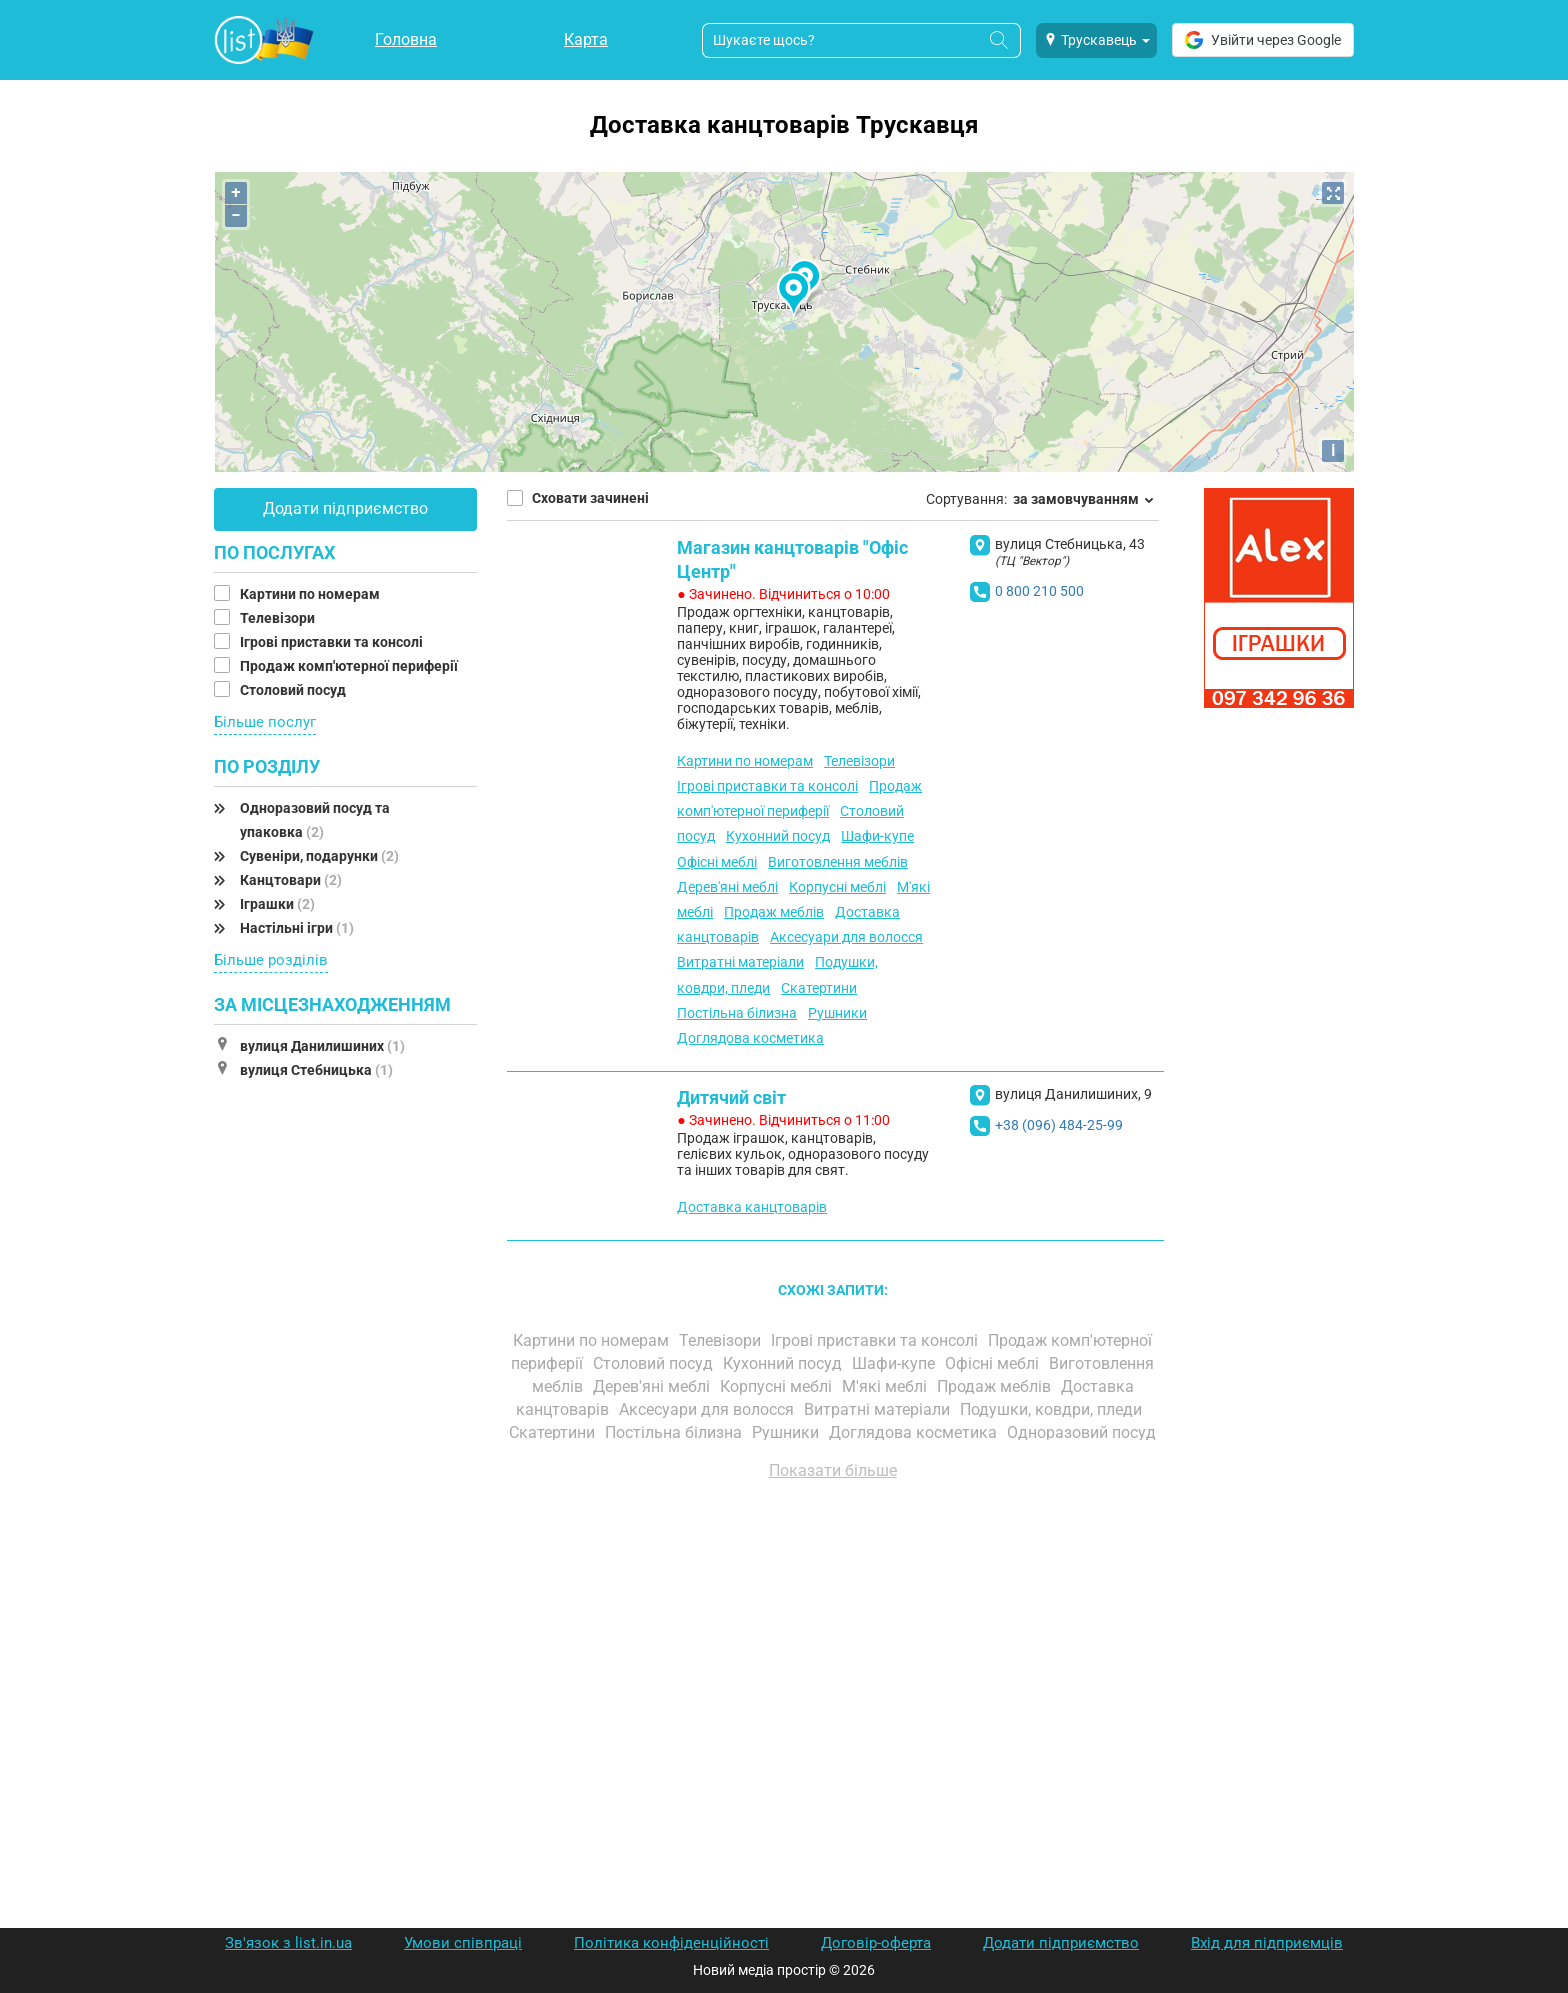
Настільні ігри (297, 928)
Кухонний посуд (778, 836)
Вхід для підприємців (1267, 1943)
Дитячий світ (731, 1097)
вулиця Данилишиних (322, 1046)
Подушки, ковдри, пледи (1053, 1409)
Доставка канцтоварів (752, 1207)
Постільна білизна (737, 1013)
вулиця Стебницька (316, 1070)
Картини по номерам (311, 594)
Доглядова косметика (750, 1038)
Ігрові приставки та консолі (333, 642)
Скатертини (819, 988)
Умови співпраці (463, 1943)
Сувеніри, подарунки (319, 856)
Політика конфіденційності (671, 1943)
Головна (406, 39)
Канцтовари (291, 880)
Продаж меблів (774, 912)
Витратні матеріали (740, 962)
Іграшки (277, 904)
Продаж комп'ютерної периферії (350, 666)
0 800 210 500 (1039, 591)
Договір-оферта (876, 1943)
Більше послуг (265, 722)
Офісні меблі (717, 862)
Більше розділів (271, 960)
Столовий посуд (294, 690)
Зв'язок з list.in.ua (288, 1943)
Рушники (837, 1013)
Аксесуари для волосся (846, 937)
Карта (586, 39)
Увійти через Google (1263, 40)
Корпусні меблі (837, 887)
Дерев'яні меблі (727, 887)
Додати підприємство (345, 508)
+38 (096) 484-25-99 (1059, 1125)
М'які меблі (886, 1386)
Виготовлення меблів (838, 862)
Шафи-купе (877, 836)
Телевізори (279, 618)
